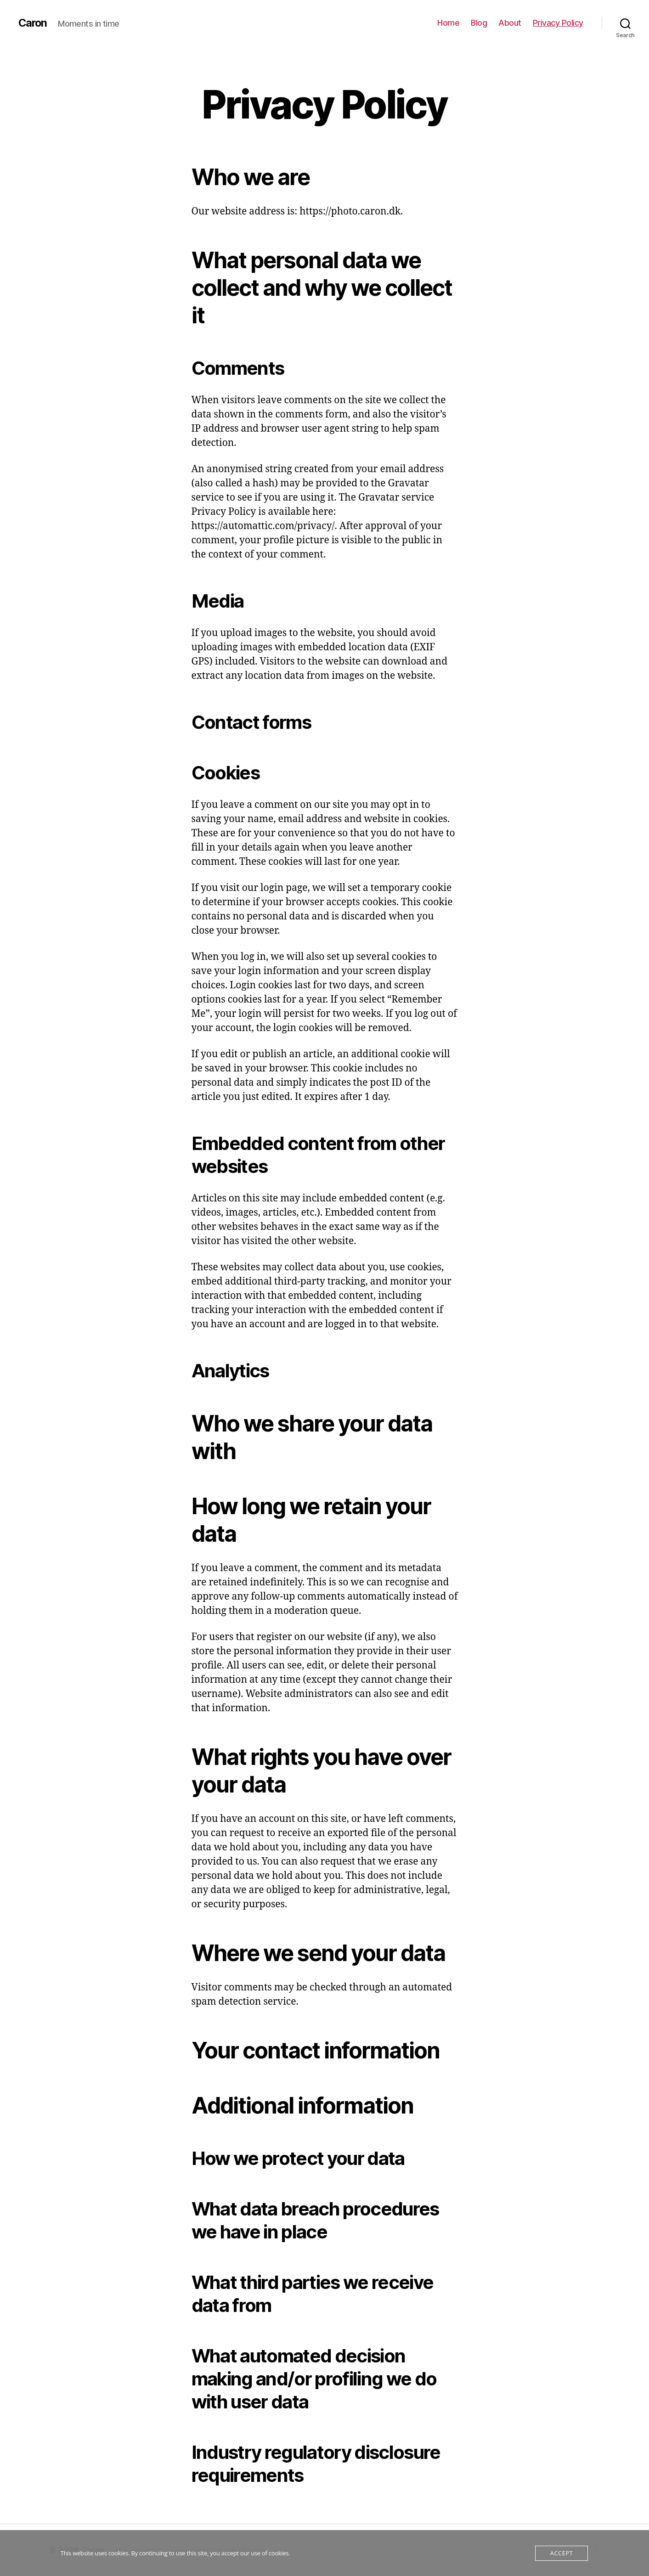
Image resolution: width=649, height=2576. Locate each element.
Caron (33, 22)
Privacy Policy (558, 23)
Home (448, 23)
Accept (561, 2553)
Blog (479, 23)
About (509, 23)
